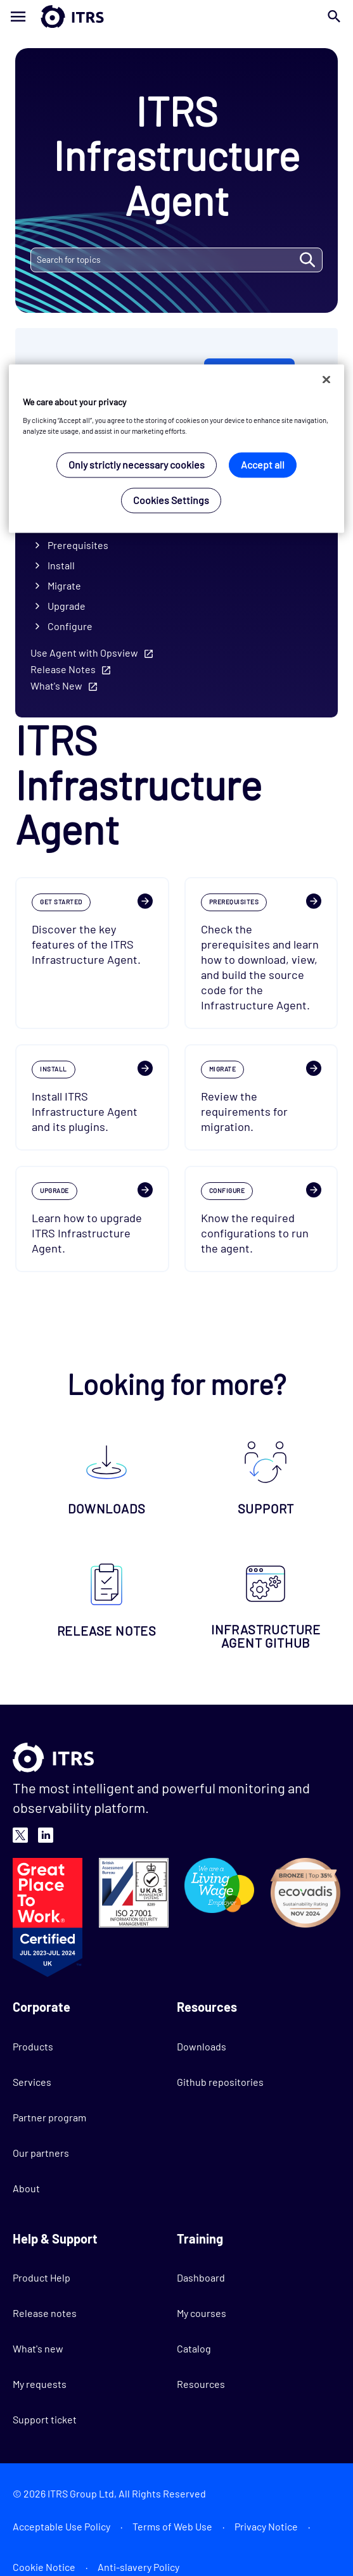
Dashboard (201, 2277)
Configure (70, 626)
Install (61, 565)
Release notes (45, 2313)
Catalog (194, 2348)
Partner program (49, 2117)
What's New (56, 685)
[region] (176, 449)
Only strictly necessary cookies (136, 464)
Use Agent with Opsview (84, 653)
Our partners (41, 2153)
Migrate (64, 585)
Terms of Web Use (172, 2526)
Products (33, 2046)
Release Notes (63, 669)
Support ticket (45, 2419)
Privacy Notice (266, 2526)
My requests (40, 2384)
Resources (201, 2384)
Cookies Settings (171, 500)
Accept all (263, 464)
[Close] (326, 380)
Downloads (201, 2046)
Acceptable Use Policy (61, 2526)
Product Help (41, 2277)
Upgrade (67, 606)
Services (32, 2082)
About (26, 2188)
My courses (201, 2313)
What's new (38, 2348)
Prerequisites (78, 545)
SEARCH (307, 260)
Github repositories (220, 2082)
